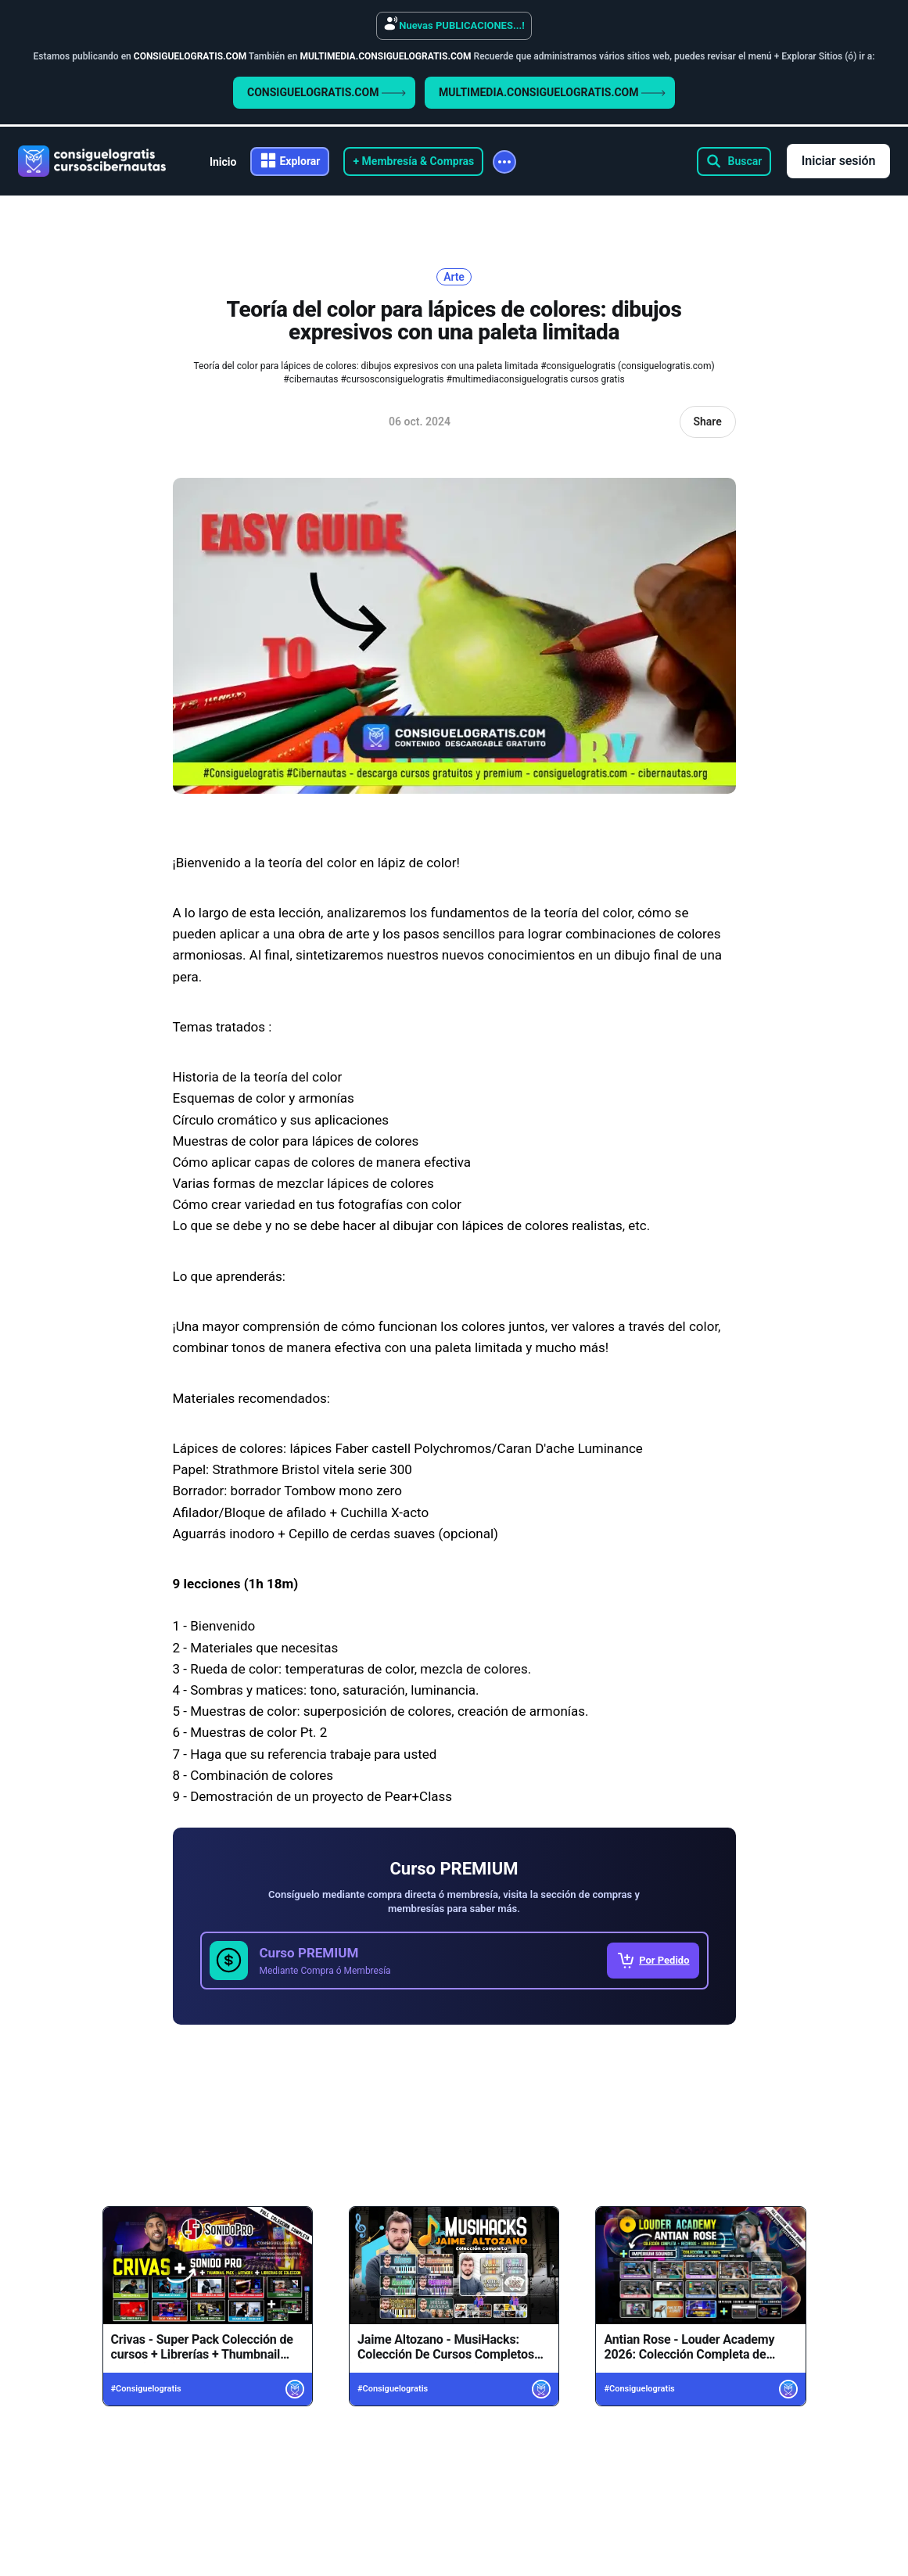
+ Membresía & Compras (413, 161)
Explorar (299, 161)
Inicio (223, 162)
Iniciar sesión (839, 160)
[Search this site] (734, 161)
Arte (454, 277)
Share (707, 421)
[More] (504, 162)
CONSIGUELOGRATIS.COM (326, 92)
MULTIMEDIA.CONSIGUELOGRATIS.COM (552, 92)
